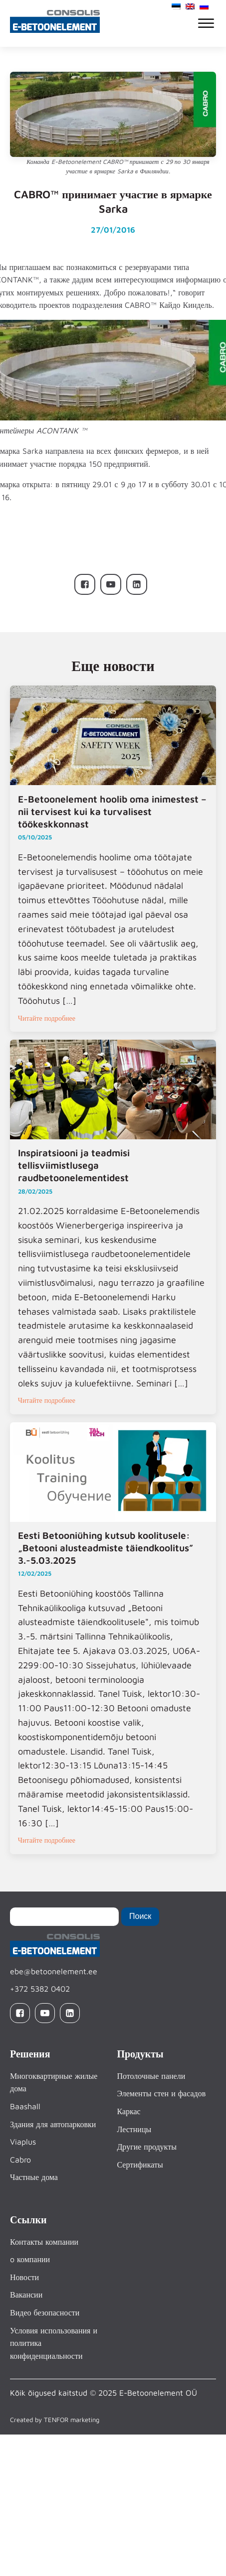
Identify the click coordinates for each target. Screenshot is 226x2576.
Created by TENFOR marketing (54, 2420)
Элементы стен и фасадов (161, 2093)
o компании (30, 2259)
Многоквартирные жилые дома (53, 2082)
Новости (24, 2277)
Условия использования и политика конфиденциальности (53, 2343)
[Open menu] (206, 23)
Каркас (128, 2111)
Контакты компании (44, 2241)
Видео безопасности (44, 2312)
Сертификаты (140, 2164)
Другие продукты (146, 2147)
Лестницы (134, 2129)
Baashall (25, 2106)
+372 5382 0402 (40, 1988)
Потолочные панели (151, 2075)
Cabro (20, 2159)
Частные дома (34, 2177)
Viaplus (23, 2142)
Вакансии (26, 2295)
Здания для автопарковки (53, 2124)
